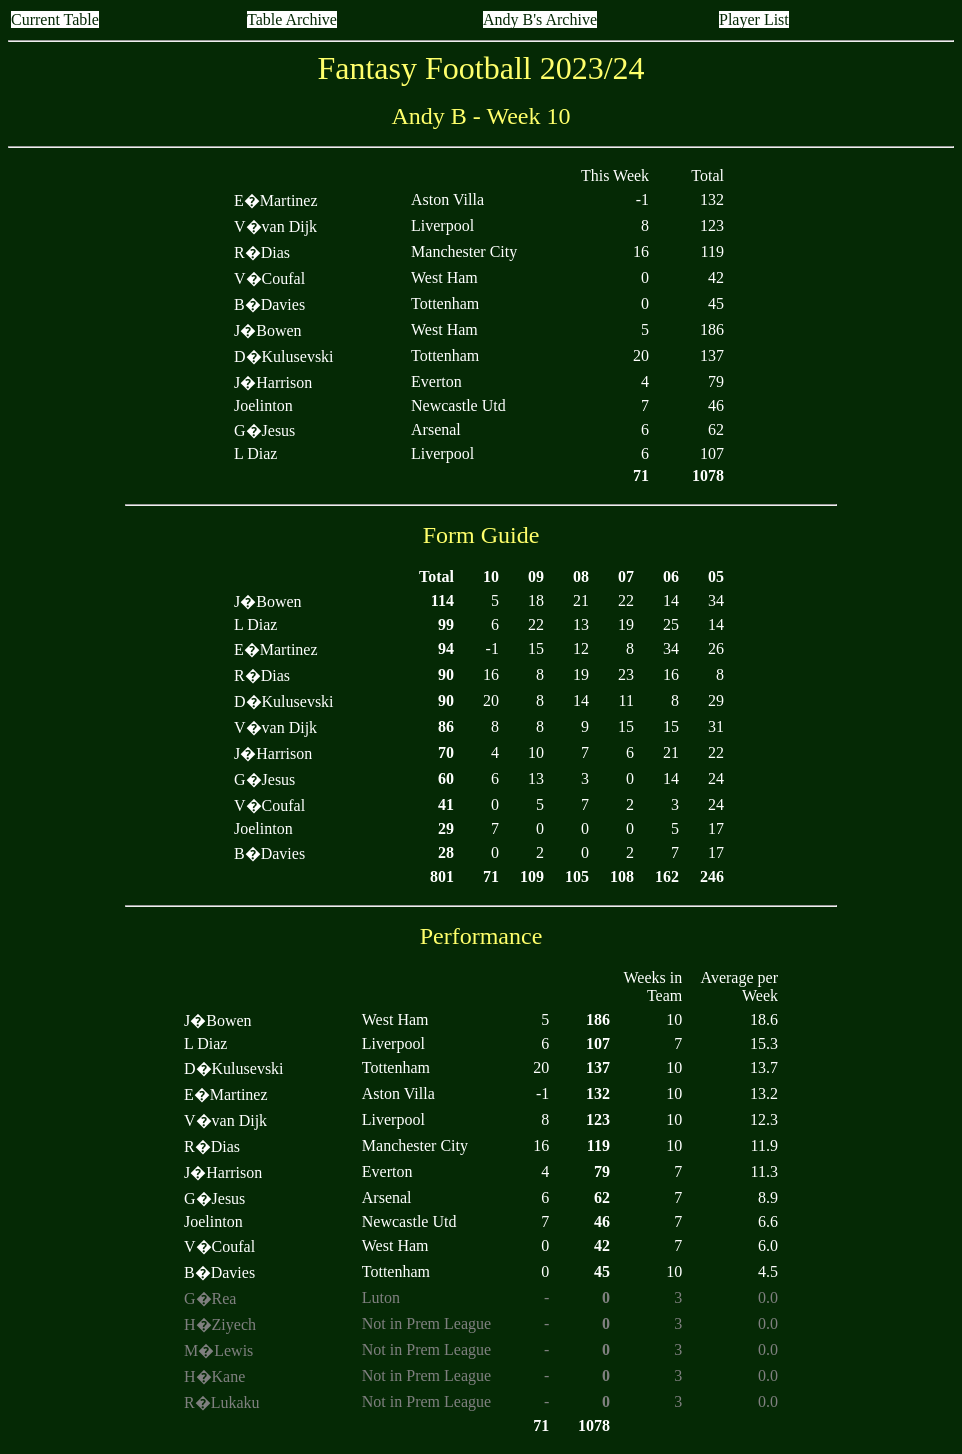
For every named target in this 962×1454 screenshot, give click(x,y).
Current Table (55, 19)
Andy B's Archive (540, 19)
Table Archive (292, 19)
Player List (754, 19)
